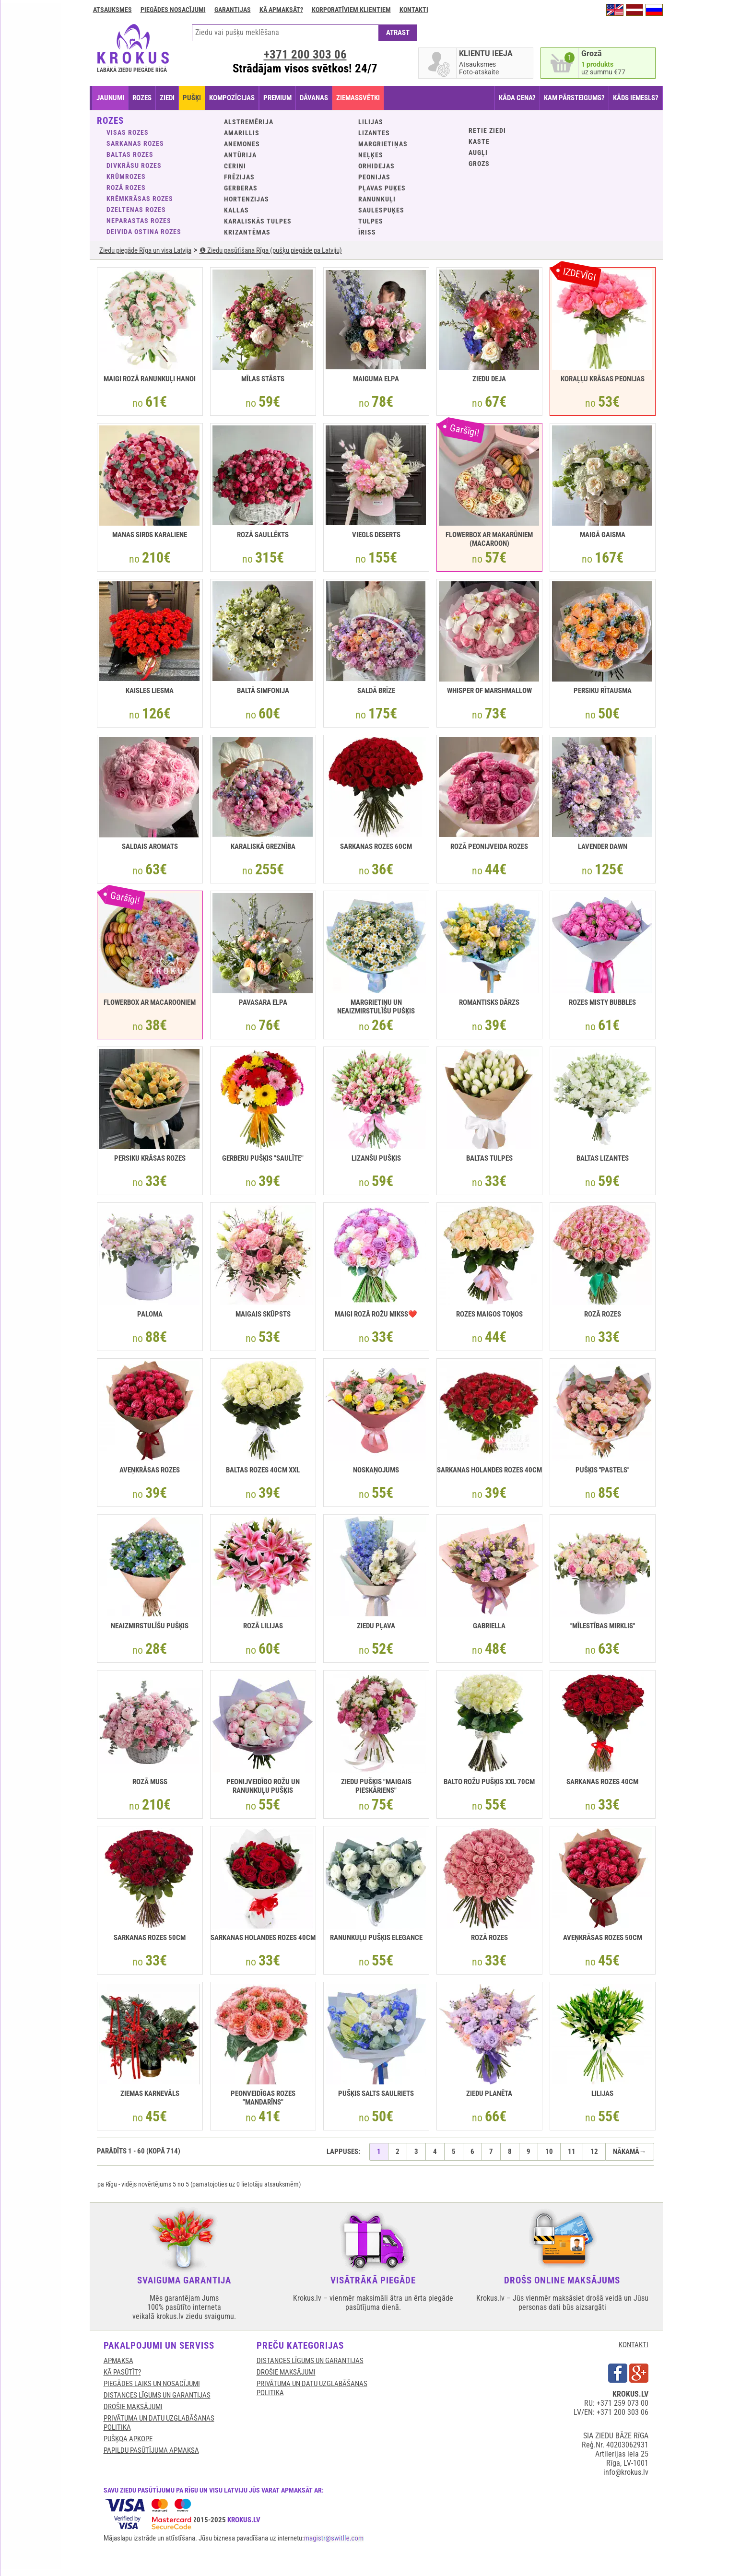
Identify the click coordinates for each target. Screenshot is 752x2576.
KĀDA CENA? (517, 98)
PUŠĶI (192, 98)
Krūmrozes (126, 176)
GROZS (479, 163)
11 (572, 2151)
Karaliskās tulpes (258, 221)
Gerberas (241, 188)
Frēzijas (239, 177)
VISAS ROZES (127, 132)
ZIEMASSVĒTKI (358, 98)
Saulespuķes (381, 210)
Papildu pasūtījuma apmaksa (151, 2450)
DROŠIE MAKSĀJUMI (133, 2406)
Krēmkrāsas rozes (139, 198)
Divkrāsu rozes (134, 165)
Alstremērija (248, 122)
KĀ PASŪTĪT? (122, 2372)
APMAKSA (118, 2360)
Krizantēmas (247, 232)
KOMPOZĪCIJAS (232, 98)
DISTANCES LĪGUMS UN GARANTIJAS (157, 2395)
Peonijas (374, 177)
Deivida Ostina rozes (143, 231)
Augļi (478, 152)
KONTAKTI (633, 2345)
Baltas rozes (129, 154)
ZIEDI (167, 98)
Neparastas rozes (138, 220)
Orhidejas (376, 166)
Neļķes (370, 155)
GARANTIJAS (232, 9)
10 (549, 2151)
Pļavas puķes (382, 188)
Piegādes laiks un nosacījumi (152, 2383)
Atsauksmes (112, 9)
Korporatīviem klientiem (351, 9)
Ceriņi (235, 166)
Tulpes (370, 221)
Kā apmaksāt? (281, 9)
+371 (305, 54)
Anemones (242, 144)
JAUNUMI (110, 98)
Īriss (367, 232)
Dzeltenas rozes (136, 209)
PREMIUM (277, 98)
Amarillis (241, 133)
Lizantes (374, 133)
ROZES (142, 98)
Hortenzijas (246, 199)
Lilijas (370, 122)
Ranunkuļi (377, 199)
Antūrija (240, 155)
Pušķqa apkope (128, 2439)
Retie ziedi (487, 130)
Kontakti (414, 9)
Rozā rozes (126, 187)
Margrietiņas (383, 144)
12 (594, 2151)
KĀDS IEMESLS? (635, 98)
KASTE (479, 141)
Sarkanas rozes (135, 143)
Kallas (236, 210)
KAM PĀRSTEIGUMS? (574, 98)
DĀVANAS (314, 98)
